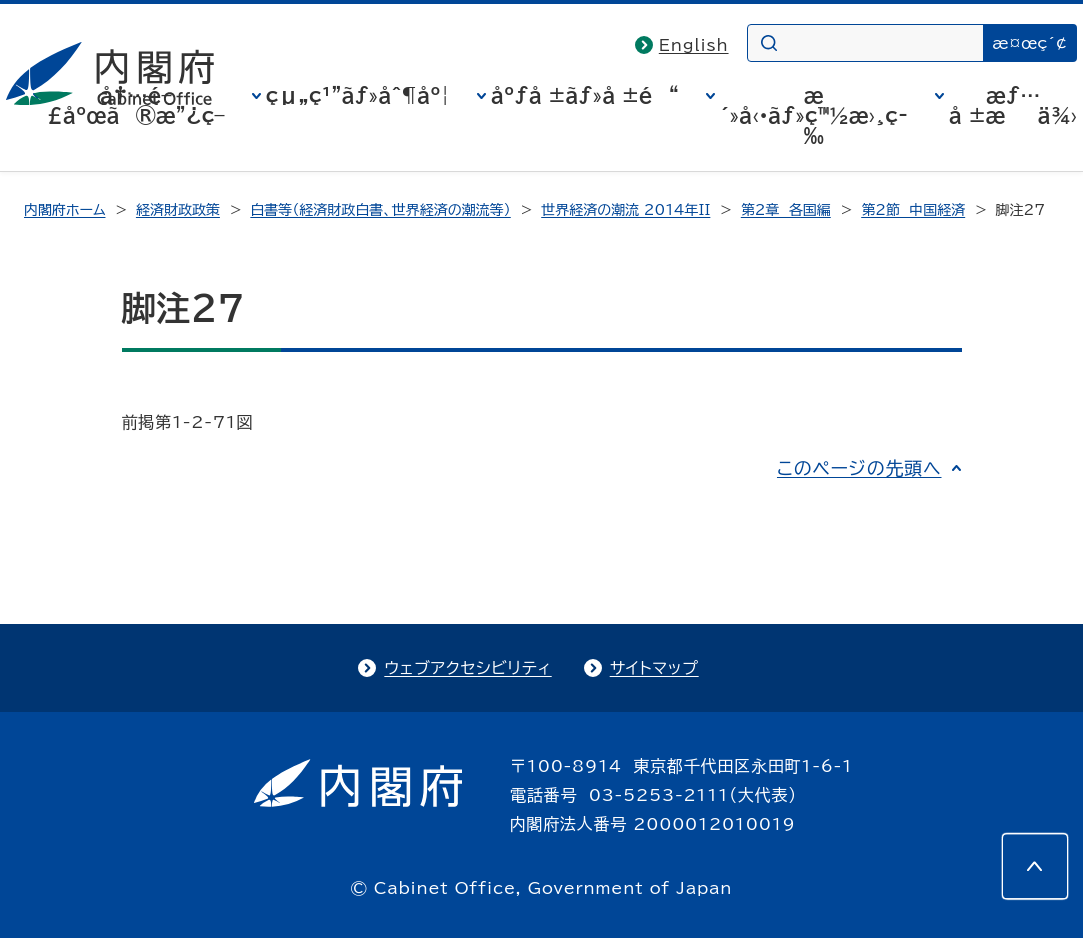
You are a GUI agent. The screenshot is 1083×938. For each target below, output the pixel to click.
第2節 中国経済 (913, 210)
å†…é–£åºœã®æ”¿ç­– (136, 105)
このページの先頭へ (859, 468)
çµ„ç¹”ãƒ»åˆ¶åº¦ (358, 95)
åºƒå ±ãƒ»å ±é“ (585, 95)
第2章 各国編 (786, 210)
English (694, 45)
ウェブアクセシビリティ (467, 668)
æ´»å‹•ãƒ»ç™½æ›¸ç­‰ (814, 115)
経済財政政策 (178, 210)
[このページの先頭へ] (1035, 866)
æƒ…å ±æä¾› (1013, 105)
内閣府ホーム (64, 210)
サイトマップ (654, 668)
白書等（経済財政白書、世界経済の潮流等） (380, 210)
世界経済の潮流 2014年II (625, 210)
